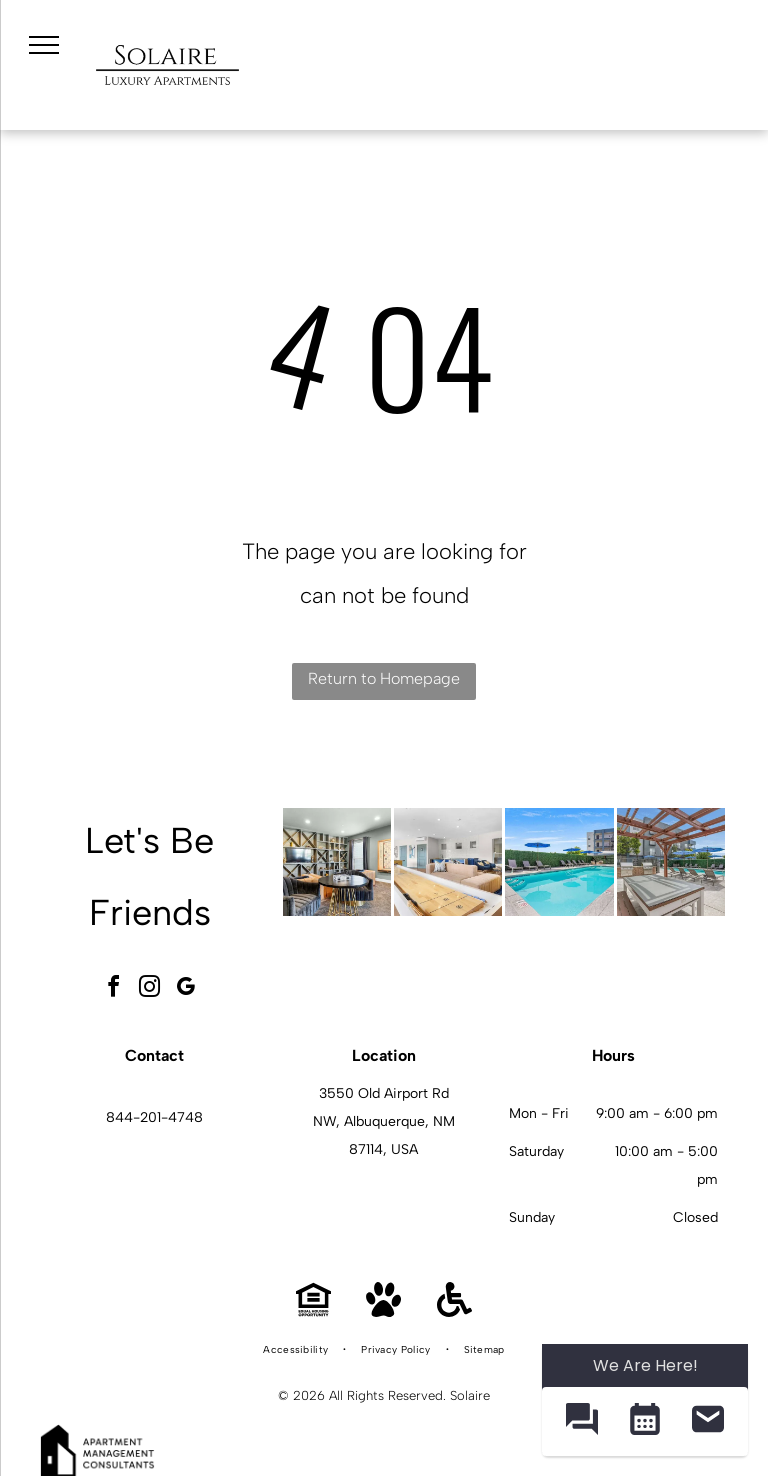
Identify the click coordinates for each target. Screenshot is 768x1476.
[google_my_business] (186, 989)
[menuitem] (297, 1350)
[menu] (44, 45)
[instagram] (150, 989)
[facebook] (114, 989)
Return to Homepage (384, 678)
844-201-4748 (154, 1117)
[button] (581, 1421)
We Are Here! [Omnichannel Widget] (645, 1365)
